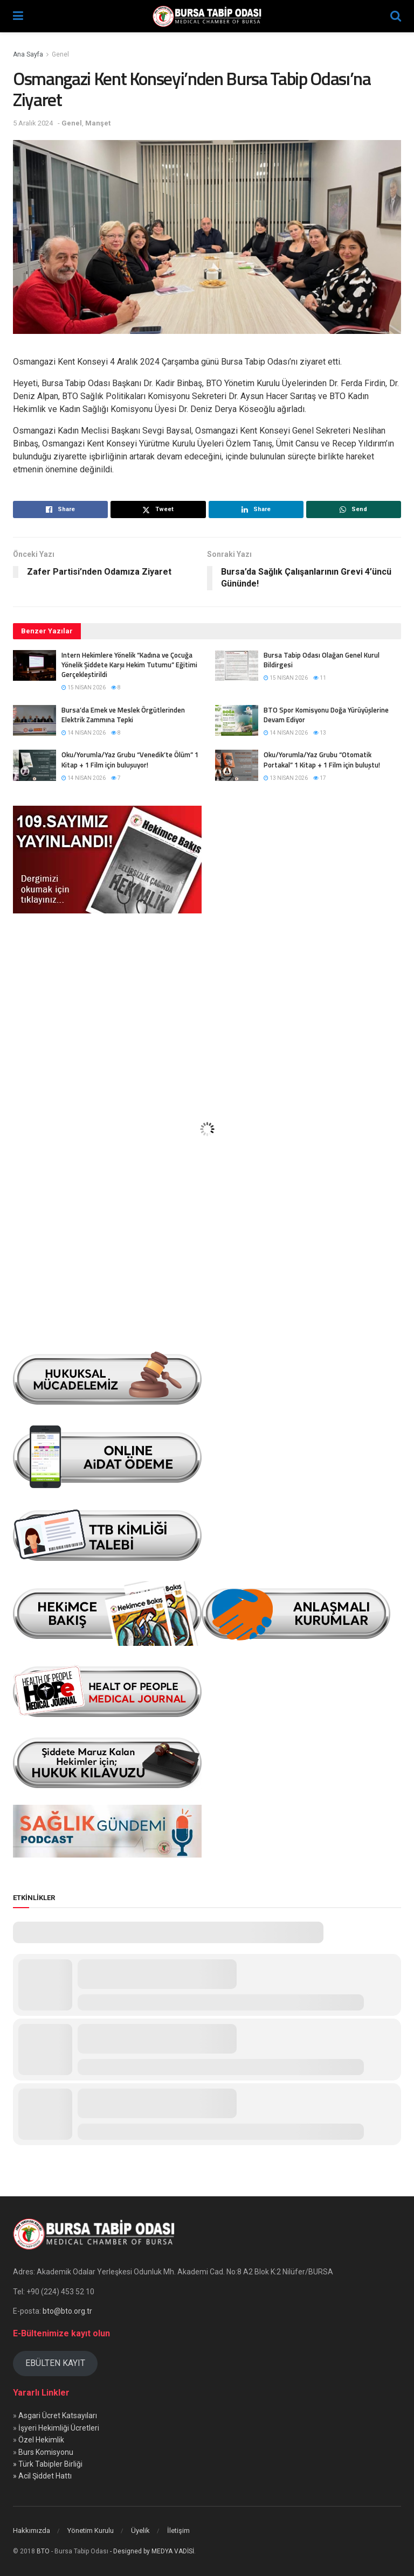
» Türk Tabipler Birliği (47, 2464)
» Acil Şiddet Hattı (42, 2476)
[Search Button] (395, 16)
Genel (60, 54)
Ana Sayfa (28, 54)
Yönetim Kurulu (90, 2530)
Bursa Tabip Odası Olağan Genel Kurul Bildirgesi (322, 660)
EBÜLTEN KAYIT (55, 2363)
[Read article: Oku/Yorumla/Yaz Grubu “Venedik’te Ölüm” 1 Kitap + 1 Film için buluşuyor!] (34, 765)
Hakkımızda (31, 2530)
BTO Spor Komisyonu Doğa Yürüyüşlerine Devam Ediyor (326, 714)
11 (319, 678)
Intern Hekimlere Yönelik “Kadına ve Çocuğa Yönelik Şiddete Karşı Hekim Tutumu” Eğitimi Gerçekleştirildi (129, 665)
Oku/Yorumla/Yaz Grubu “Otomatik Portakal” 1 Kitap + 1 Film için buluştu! (322, 759)
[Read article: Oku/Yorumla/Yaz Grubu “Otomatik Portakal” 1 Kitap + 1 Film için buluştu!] (236, 765)
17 (319, 778)
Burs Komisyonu (45, 2452)
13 (319, 733)
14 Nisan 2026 (83, 733)
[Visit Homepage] (207, 16)
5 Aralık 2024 (33, 123)
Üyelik (140, 2530)
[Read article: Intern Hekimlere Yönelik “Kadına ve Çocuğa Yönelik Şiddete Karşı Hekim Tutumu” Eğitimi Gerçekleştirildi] (34, 665)
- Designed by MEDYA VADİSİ (152, 2551)
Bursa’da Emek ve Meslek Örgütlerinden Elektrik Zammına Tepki (123, 714)
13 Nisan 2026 (286, 778)
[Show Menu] (18, 16)
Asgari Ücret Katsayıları (57, 2415)
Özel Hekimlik (41, 2439)
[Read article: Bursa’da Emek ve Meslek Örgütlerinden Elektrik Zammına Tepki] (34, 720)
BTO (43, 2551)
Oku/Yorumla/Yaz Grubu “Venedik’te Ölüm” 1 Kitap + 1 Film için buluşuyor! (129, 759)
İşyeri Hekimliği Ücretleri (58, 2428)
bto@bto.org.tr (67, 2311)
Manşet (98, 123)
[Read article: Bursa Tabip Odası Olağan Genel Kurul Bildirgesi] (236, 665)
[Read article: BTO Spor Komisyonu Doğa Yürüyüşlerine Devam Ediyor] (236, 720)
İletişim (178, 2530)
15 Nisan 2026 (83, 687)
